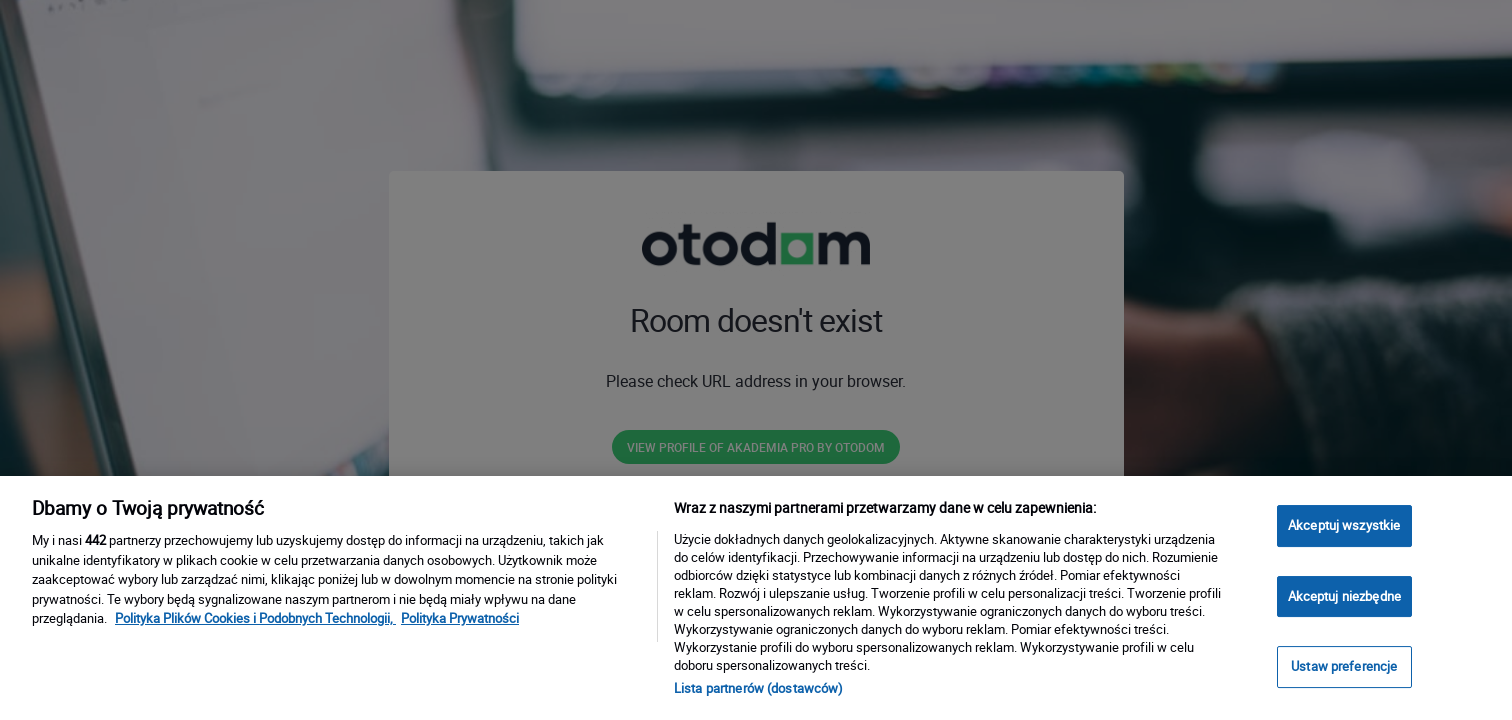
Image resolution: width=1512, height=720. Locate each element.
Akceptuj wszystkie (1344, 525)
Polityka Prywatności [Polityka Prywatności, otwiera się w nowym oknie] (460, 618)
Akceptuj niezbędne (1344, 596)
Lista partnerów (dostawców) (759, 688)
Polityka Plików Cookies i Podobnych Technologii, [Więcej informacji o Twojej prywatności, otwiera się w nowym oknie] (255, 618)
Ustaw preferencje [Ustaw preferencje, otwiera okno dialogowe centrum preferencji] (1344, 666)
